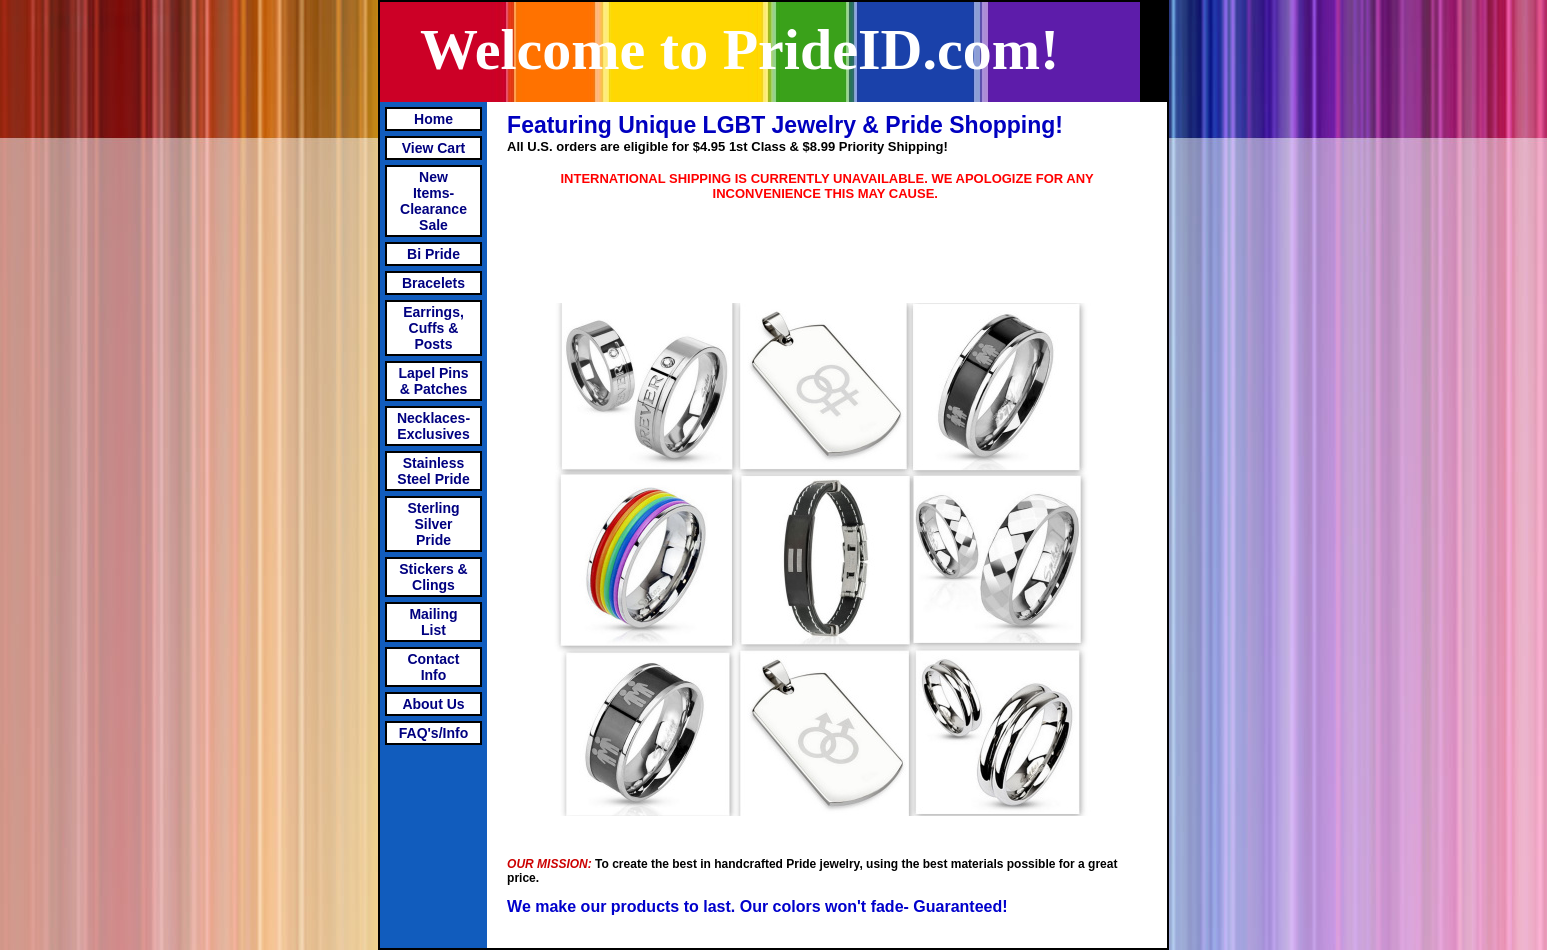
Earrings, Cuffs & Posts (433, 328)
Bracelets (433, 283)
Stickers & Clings (433, 577)
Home (433, 119)
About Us (433, 704)
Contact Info (433, 667)
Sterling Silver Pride (433, 524)
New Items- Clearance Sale (433, 201)
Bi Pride (433, 254)
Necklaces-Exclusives (433, 426)
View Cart (434, 148)
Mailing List (433, 622)
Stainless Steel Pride (433, 471)
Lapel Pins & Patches (433, 381)
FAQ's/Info (433, 733)
